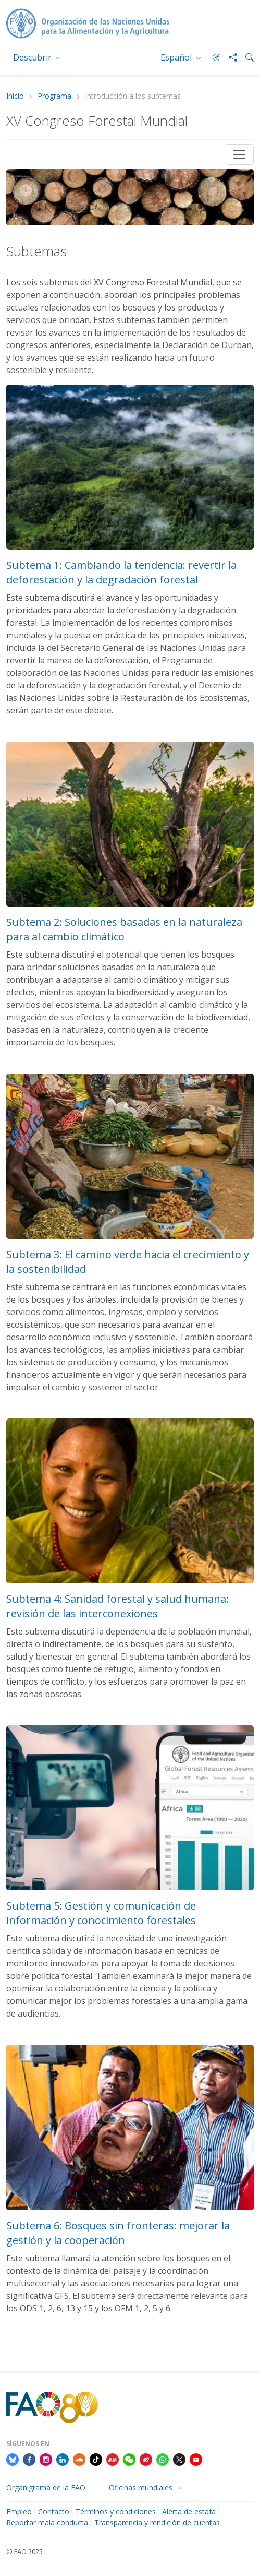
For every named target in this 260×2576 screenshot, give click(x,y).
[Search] (245, 57)
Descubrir (33, 57)
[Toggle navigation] (239, 154)
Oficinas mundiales (142, 2487)
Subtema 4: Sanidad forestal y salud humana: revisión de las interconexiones (117, 1606)
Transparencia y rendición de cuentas (157, 2522)
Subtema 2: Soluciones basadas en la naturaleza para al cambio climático (124, 929)
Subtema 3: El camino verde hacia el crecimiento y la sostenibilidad (127, 1261)
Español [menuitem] (177, 57)
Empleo (19, 2512)
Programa (54, 96)
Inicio (15, 96)
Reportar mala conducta (47, 2522)
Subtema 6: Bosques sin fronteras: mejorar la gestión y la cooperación (118, 2233)
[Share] (228, 57)
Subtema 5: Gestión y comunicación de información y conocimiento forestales (101, 1913)
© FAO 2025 (24, 2551)
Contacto (53, 2512)
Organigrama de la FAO (45, 2487)
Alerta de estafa (189, 2512)
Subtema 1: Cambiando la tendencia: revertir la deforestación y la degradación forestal (121, 572)
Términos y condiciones (116, 2512)
